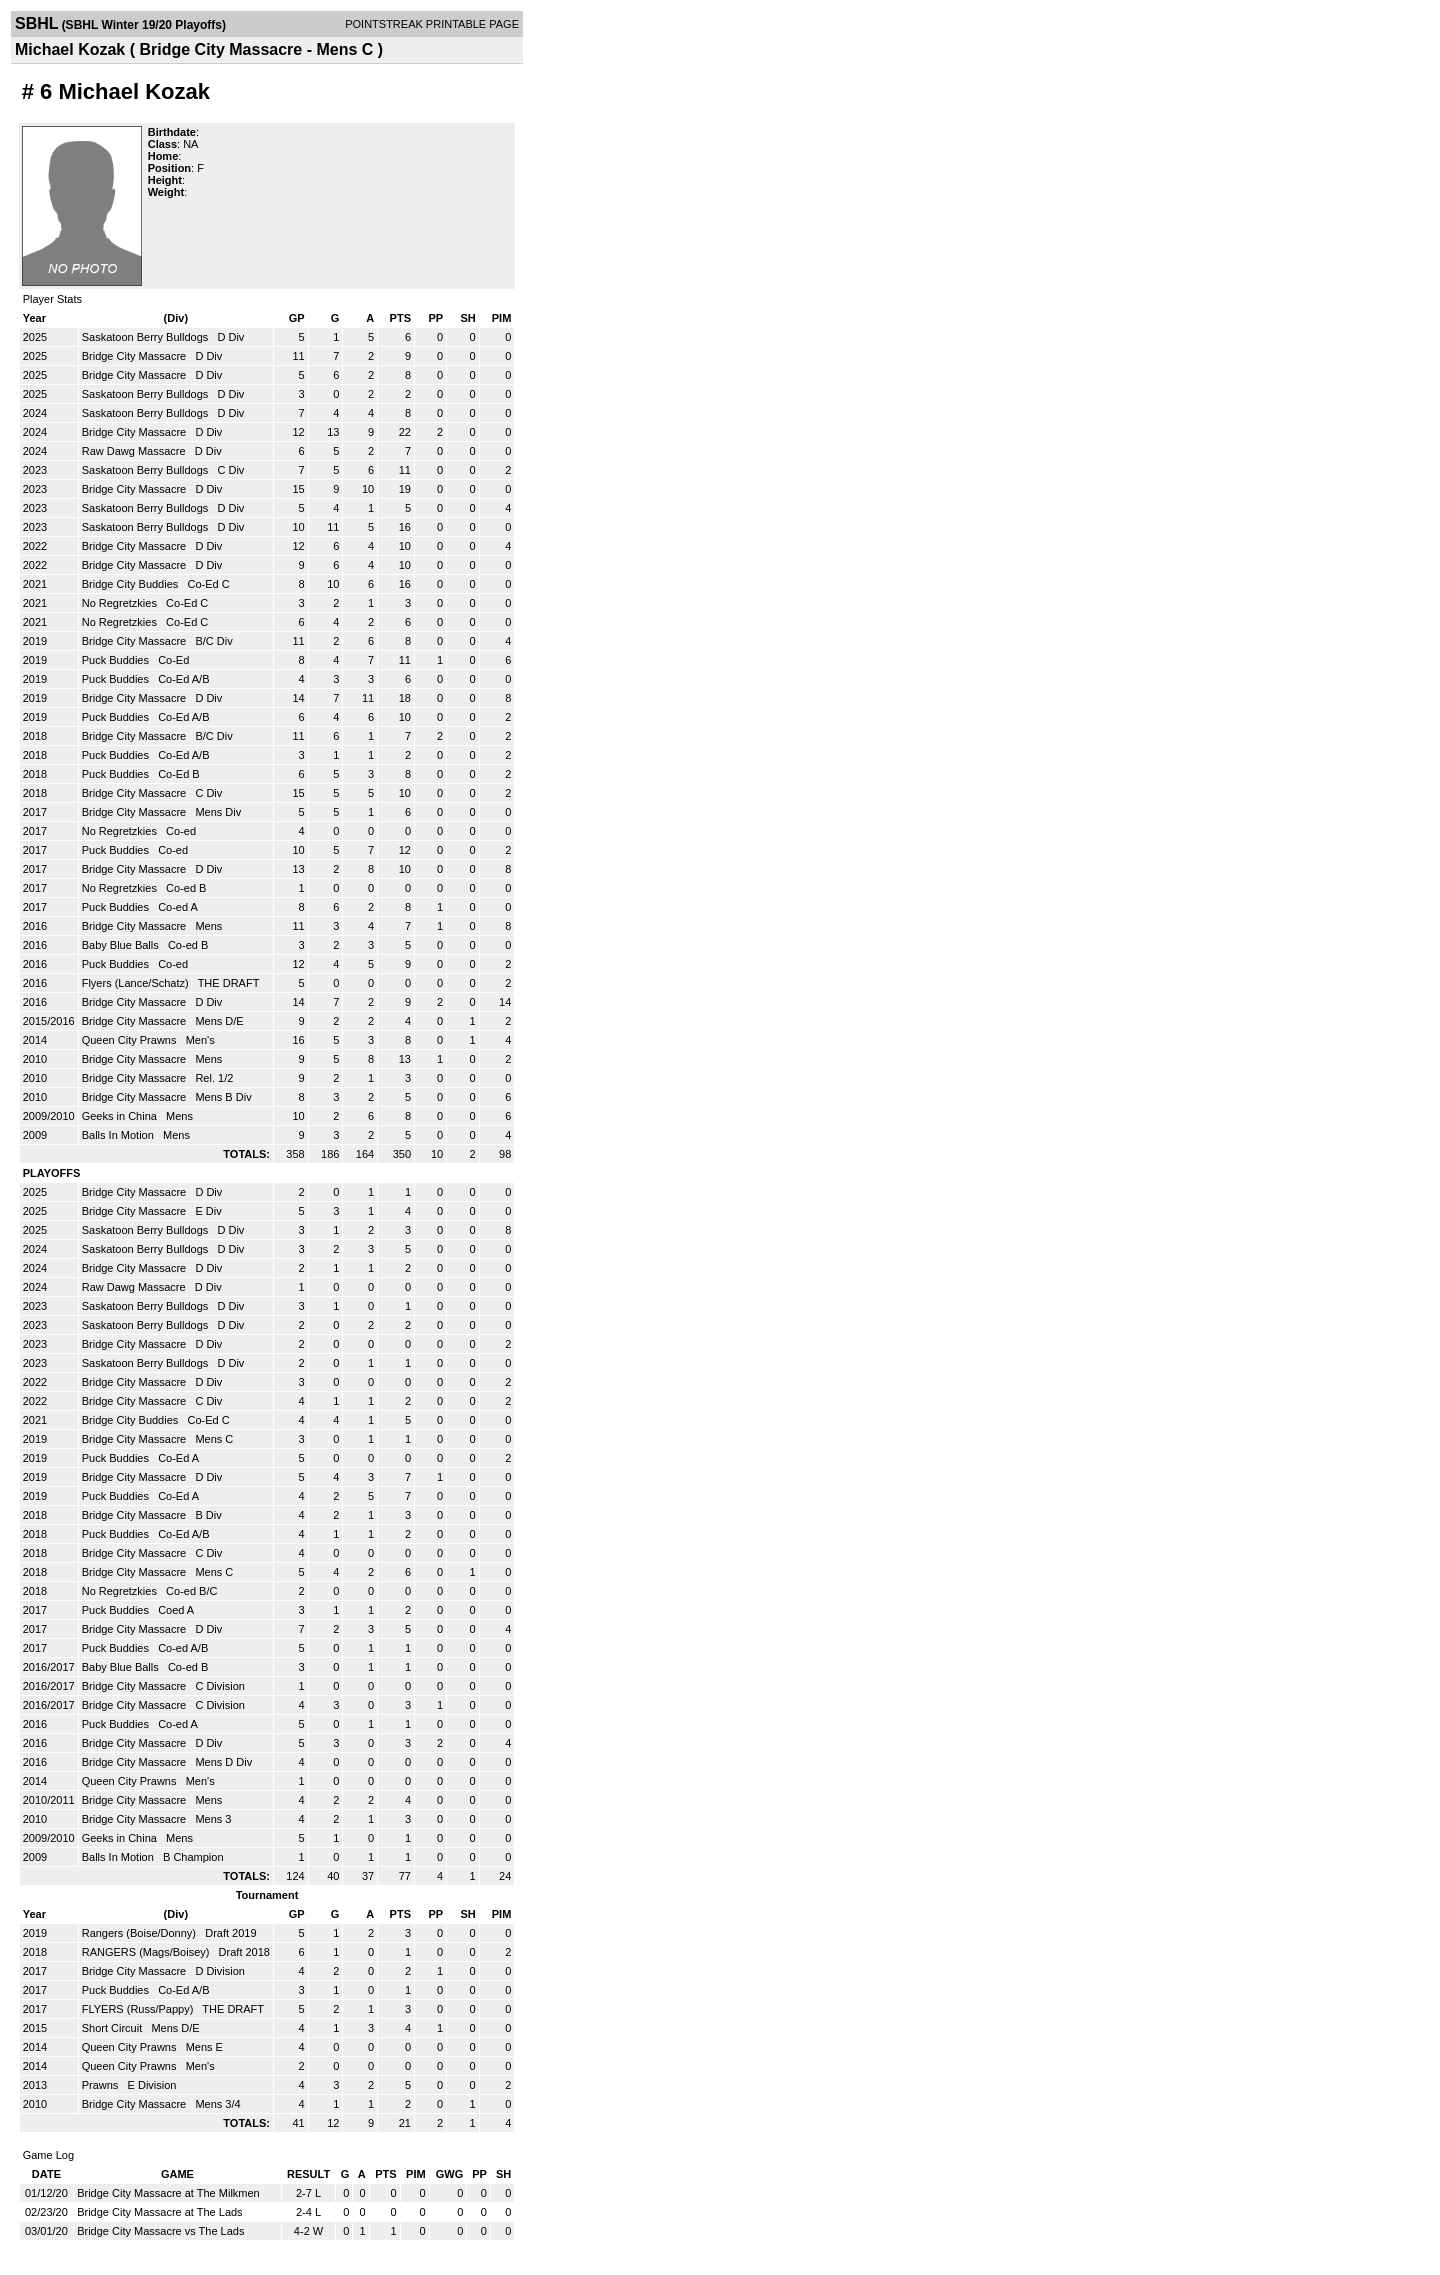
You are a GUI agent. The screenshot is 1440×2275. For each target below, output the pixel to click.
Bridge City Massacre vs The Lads (160, 2231)
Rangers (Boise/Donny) (140, 1933)
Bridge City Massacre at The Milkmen (168, 2193)
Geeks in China (121, 1116)
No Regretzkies (121, 603)
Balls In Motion (119, 1135)
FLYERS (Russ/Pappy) (139, 2009)
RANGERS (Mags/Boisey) (147, 1952)
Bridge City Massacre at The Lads (159, 2212)
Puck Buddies (117, 660)
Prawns (102, 2085)
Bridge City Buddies (132, 584)
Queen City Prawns (131, 1040)
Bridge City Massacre (136, 356)
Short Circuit (114, 2028)
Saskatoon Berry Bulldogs (147, 337)
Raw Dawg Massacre (135, 451)
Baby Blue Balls (122, 945)
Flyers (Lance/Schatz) (137, 983)
